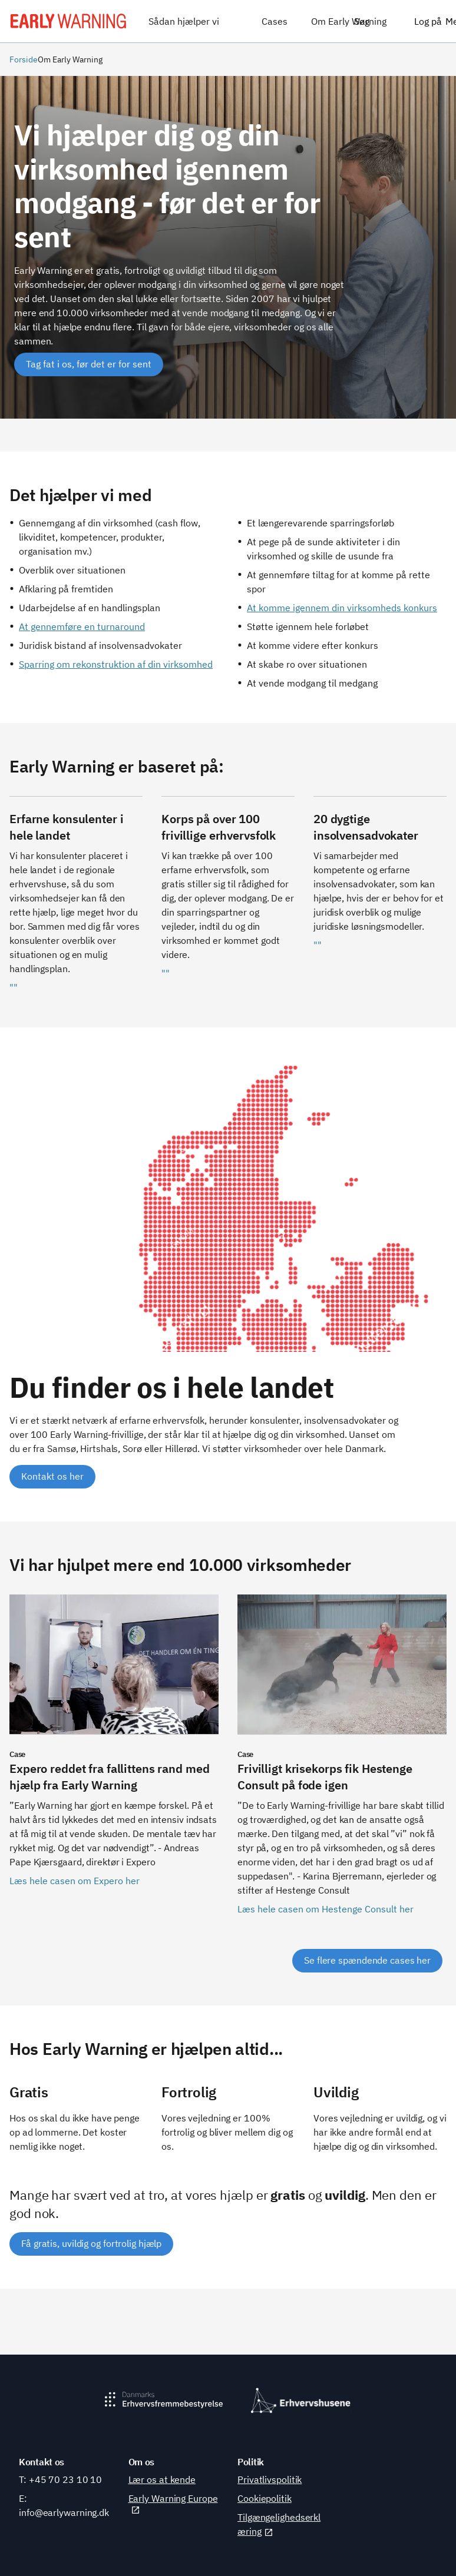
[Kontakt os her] (52, 1476)
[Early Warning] (68, 21)
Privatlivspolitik (269, 2479)
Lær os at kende (162, 2479)
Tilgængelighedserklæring (278, 2524)
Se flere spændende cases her (367, 1960)
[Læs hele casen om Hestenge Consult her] (342, 1761)
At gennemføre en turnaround (82, 626)
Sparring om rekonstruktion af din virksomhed (116, 664)
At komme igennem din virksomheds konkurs (342, 608)
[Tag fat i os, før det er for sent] (88, 364)
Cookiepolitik (264, 2498)
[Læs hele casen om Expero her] (114, 1761)
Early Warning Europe (173, 2503)
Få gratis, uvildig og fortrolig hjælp (91, 2243)
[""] (76, 902)
